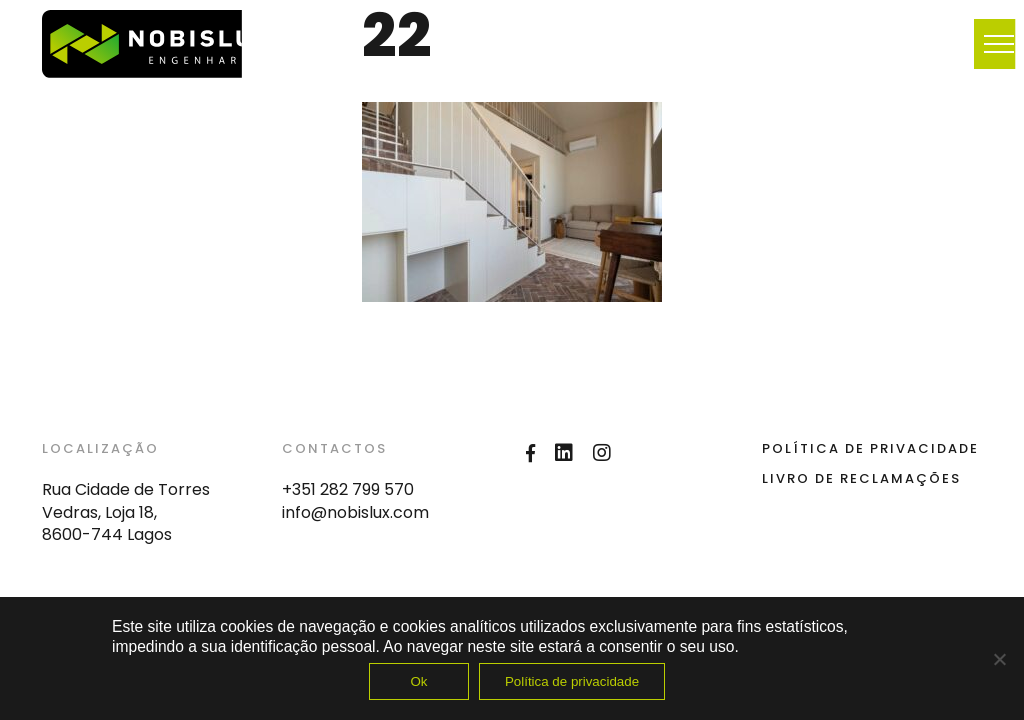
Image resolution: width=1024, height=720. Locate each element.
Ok (418, 681)
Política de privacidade (572, 681)
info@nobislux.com (355, 512)
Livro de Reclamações (861, 478)
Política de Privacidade (870, 448)
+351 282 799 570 (348, 489)
